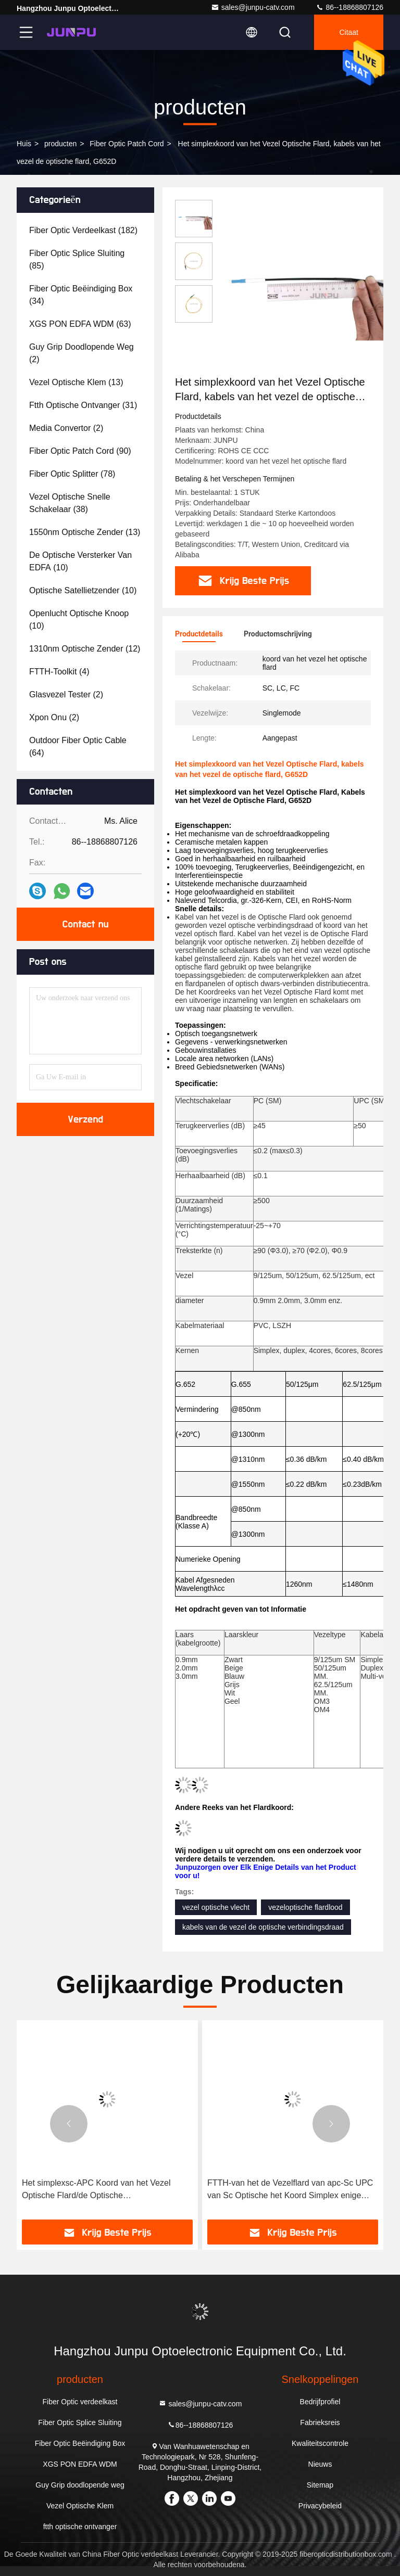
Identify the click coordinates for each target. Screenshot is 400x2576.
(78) (72, 473)
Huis (24, 143)
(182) (83, 230)
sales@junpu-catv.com (253, 7)
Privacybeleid (320, 2506)
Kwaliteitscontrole (320, 2443)
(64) (78, 746)
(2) (81, 353)
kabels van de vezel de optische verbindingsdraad (263, 1927)
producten (60, 143)
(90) (80, 451)
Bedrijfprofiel (320, 2402)
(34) (80, 294)
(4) (59, 671)
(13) (76, 382)
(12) (84, 648)
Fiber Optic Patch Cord (127, 143)
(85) (76, 259)
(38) (69, 503)
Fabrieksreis (320, 2422)
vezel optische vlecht (215, 1907)
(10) (80, 561)
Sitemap (320, 2485)
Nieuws (320, 2464)
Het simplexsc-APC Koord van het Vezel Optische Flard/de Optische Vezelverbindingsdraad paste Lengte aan (97, 2190)
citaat (348, 32)
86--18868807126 (349, 7)
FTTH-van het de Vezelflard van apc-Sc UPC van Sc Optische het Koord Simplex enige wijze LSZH (290, 2190)
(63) (80, 324)
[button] (69, 2124)
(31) (83, 405)
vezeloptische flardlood (305, 1907)
